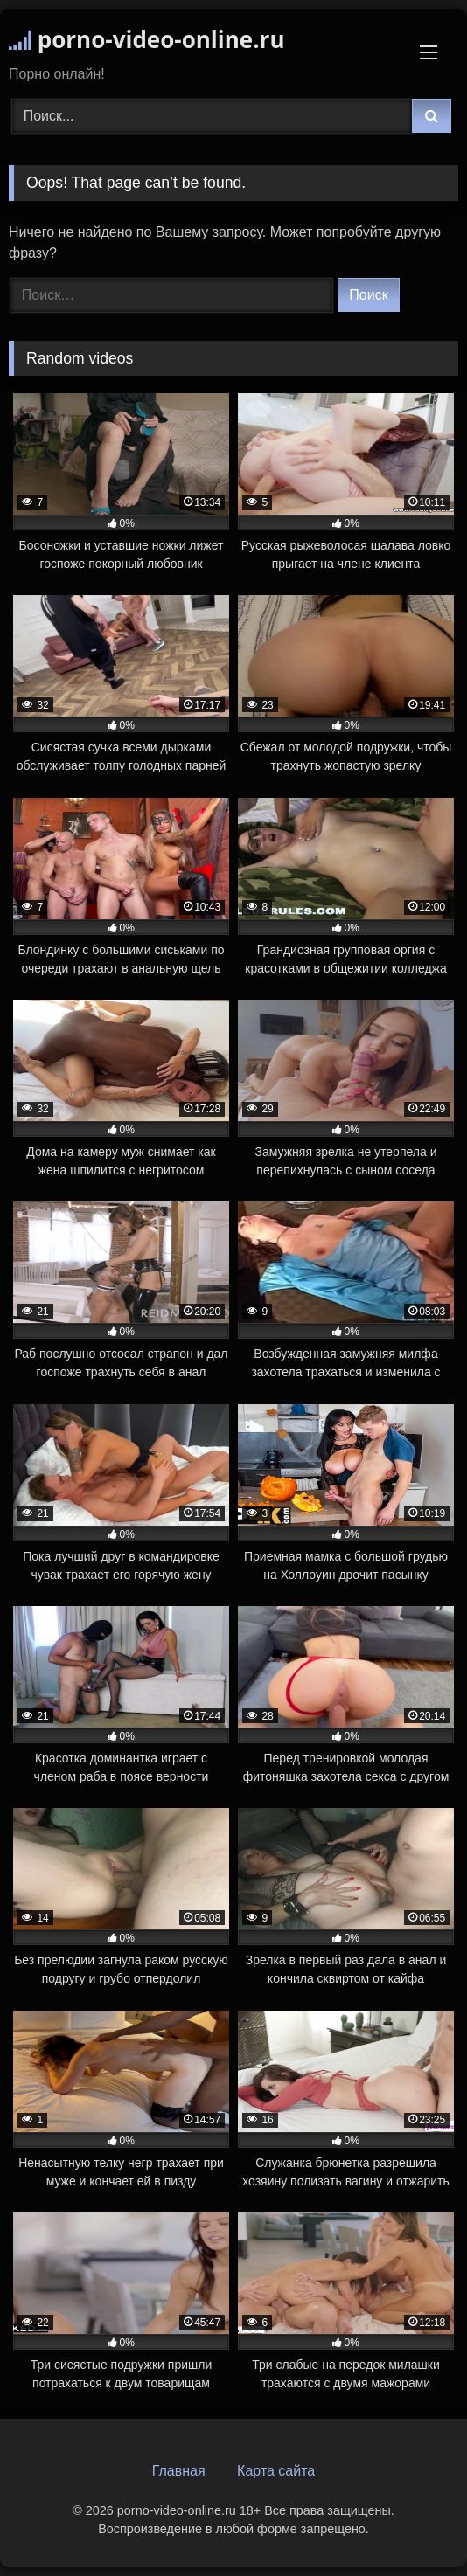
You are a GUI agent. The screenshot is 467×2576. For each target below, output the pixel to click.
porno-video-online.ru (146, 39)
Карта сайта (276, 2470)
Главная (179, 2470)
